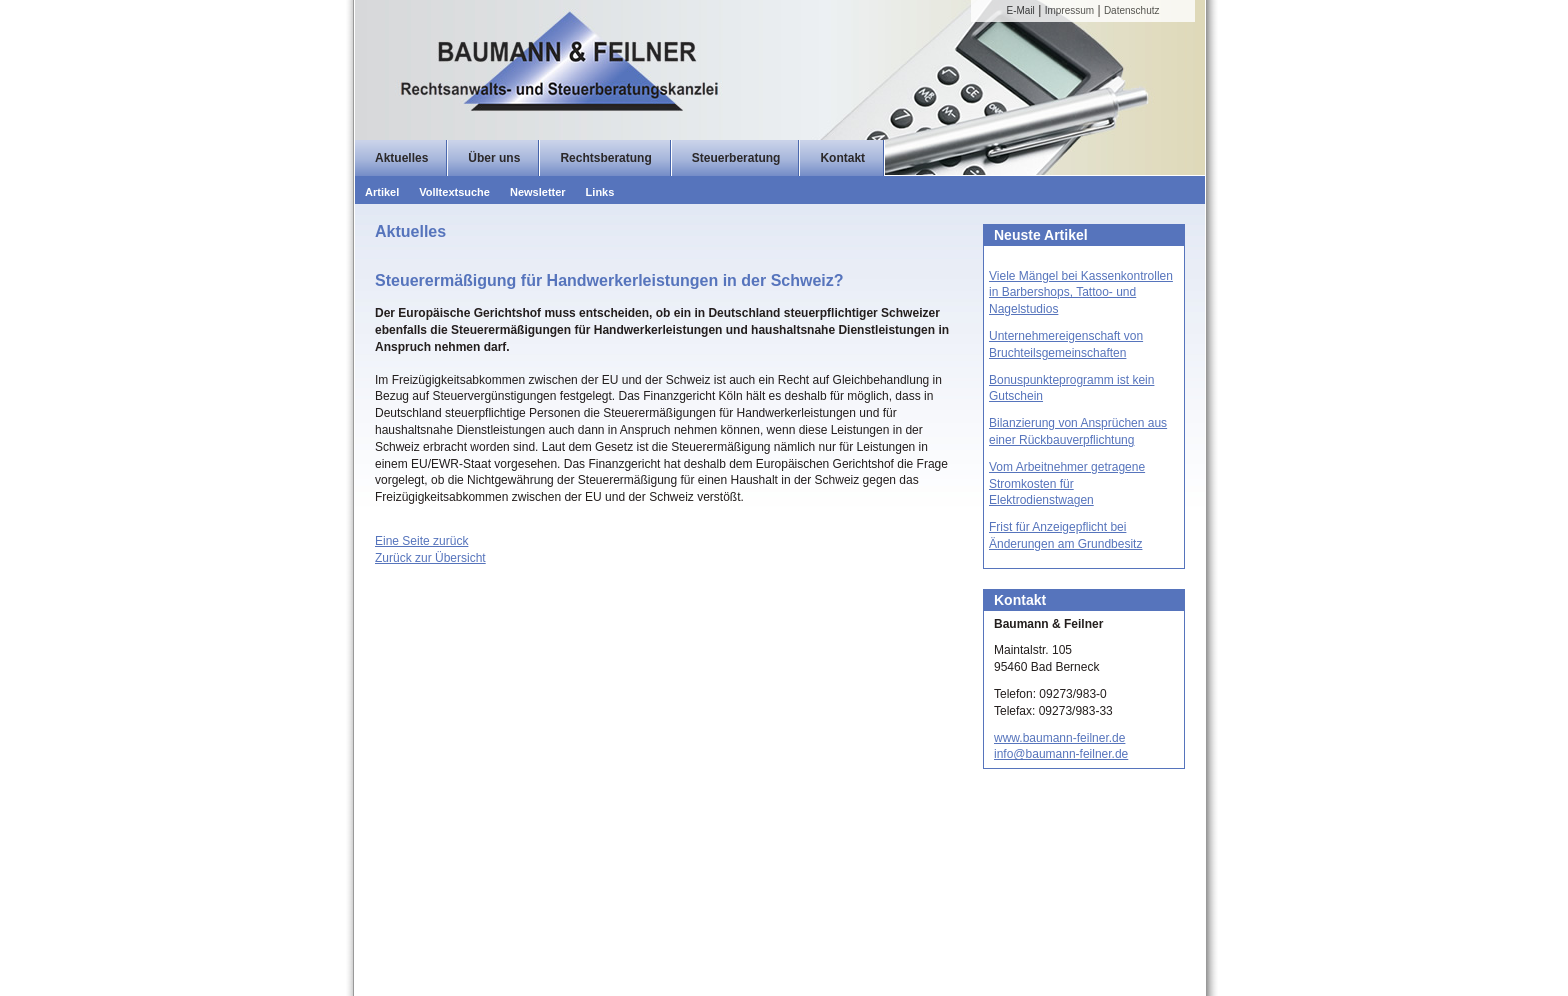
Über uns (494, 158)
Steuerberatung (736, 158)
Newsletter (538, 192)
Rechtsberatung (605, 158)
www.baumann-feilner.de (1059, 738)
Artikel (382, 192)
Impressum (1069, 10)
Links (600, 192)
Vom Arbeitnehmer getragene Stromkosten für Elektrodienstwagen (1067, 484)
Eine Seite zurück (421, 541)
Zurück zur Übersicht (430, 558)
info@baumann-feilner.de (1061, 754)
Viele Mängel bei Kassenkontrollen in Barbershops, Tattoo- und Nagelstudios (1081, 293)
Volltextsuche (454, 192)
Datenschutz (1132, 10)
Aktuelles (401, 158)
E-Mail (1021, 10)
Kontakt (842, 158)
